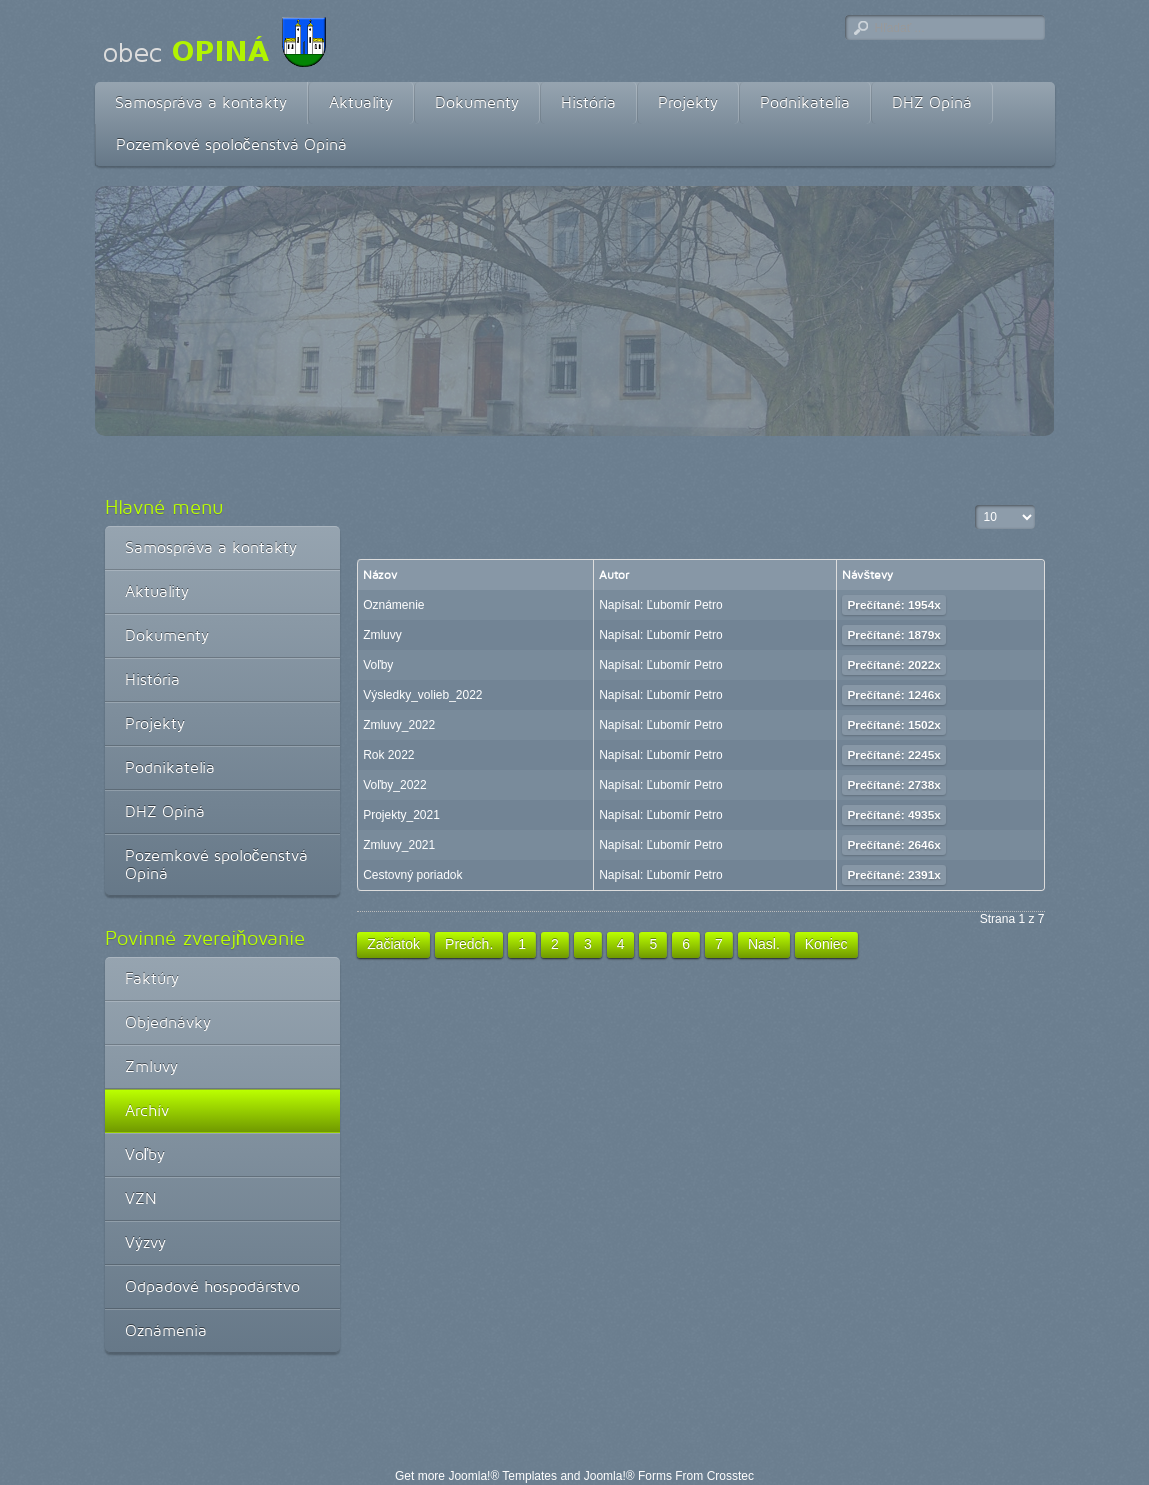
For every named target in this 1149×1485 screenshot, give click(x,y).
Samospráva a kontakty (201, 102)
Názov (380, 574)
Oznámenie (393, 605)
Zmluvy (151, 1066)
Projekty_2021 (401, 815)
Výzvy (145, 1242)
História (588, 102)
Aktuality (361, 102)
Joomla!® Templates (502, 1476)
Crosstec (730, 1476)
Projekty (688, 102)
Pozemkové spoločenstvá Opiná (231, 144)
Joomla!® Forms (628, 1476)
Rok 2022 (388, 755)
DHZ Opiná (932, 102)
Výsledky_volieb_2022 (422, 695)
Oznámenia (166, 1330)
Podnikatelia (805, 102)
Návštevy (867, 574)
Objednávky (168, 1022)
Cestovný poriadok (412, 875)
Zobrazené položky (975, 505)
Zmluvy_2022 (399, 725)
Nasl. (764, 944)
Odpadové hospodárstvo (212, 1286)
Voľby (145, 1154)
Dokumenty (477, 102)
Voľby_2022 (395, 785)
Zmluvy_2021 (399, 845)
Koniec (826, 944)
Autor (614, 574)
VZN (141, 1198)
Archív (147, 1110)
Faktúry (152, 978)
